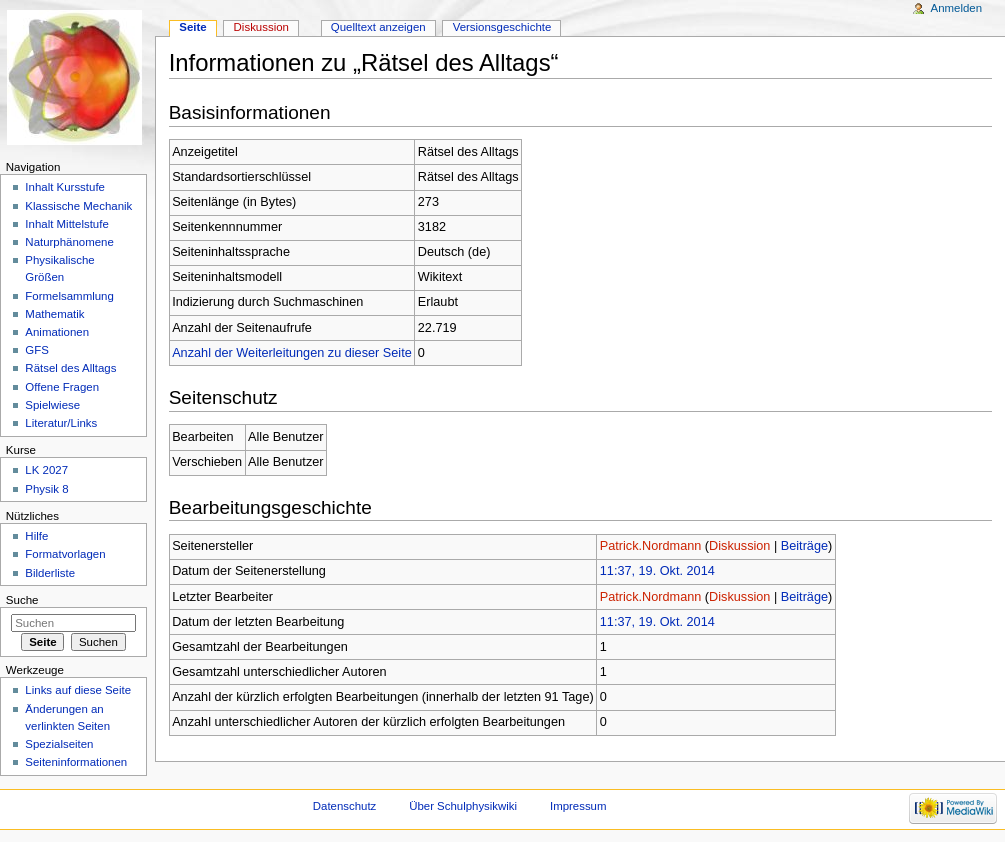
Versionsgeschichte (502, 27)
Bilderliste (50, 573)
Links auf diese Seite (78, 690)
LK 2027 (46, 470)
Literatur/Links (61, 423)
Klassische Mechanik (78, 206)
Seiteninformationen (76, 762)
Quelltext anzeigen (378, 27)
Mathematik (54, 314)
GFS (37, 350)
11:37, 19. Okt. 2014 (657, 571)
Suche (22, 600)
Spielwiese (52, 405)
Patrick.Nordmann (651, 546)
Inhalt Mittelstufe (66, 224)
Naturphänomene (69, 242)
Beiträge (804, 546)
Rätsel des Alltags (70, 368)
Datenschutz (345, 806)
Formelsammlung (69, 296)
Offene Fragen (62, 387)
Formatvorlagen (65, 554)
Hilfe (36, 536)
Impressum (578, 806)
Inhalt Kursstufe (65, 187)
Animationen (57, 332)
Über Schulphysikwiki (463, 806)
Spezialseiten (59, 744)
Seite (192, 27)
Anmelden (957, 8)
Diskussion (739, 546)
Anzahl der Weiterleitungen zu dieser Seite (292, 353)
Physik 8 (46, 489)
